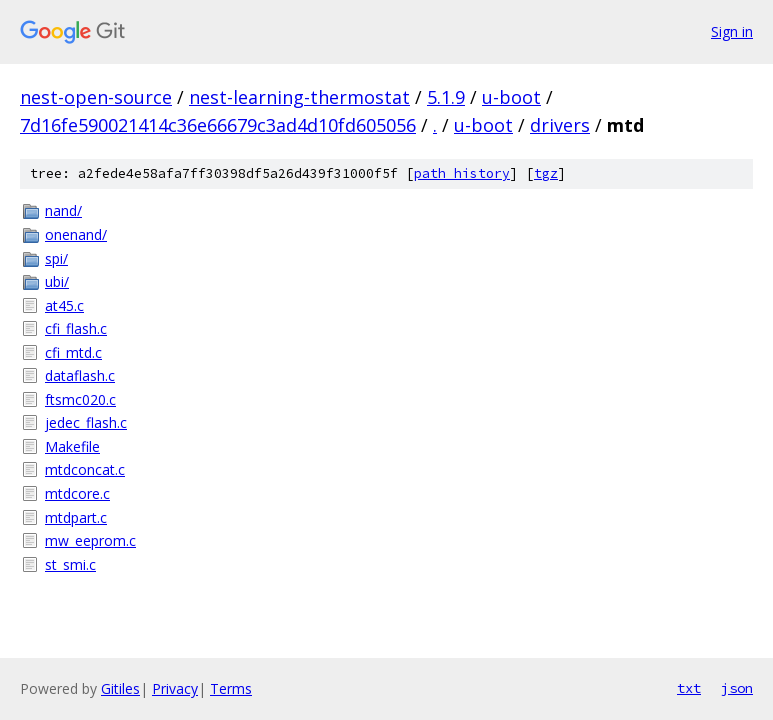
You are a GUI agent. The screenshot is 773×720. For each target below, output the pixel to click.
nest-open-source (96, 97)
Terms (231, 688)
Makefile (72, 446)
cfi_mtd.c (73, 352)
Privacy (175, 688)
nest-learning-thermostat (299, 97)
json (737, 688)
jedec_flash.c (86, 422)
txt (689, 688)
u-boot (511, 97)
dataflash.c (80, 375)
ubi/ (57, 281)
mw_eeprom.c (90, 540)
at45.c (64, 305)
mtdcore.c (77, 493)
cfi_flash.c (76, 328)
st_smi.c (70, 564)
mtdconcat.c (85, 469)
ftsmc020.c (80, 399)
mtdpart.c (76, 517)
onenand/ (76, 234)
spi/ (56, 258)
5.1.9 (446, 97)
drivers (560, 125)
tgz (546, 173)
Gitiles (120, 688)
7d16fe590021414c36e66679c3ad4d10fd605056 (218, 125)
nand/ (63, 210)
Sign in (732, 31)
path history (462, 173)
